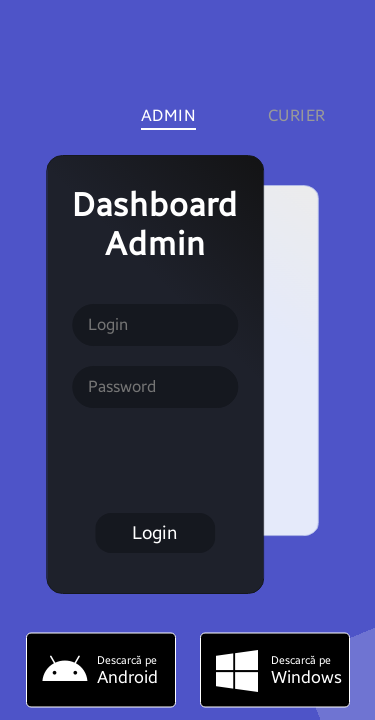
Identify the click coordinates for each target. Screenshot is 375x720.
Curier (297, 115)
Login (154, 533)
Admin (169, 115)
